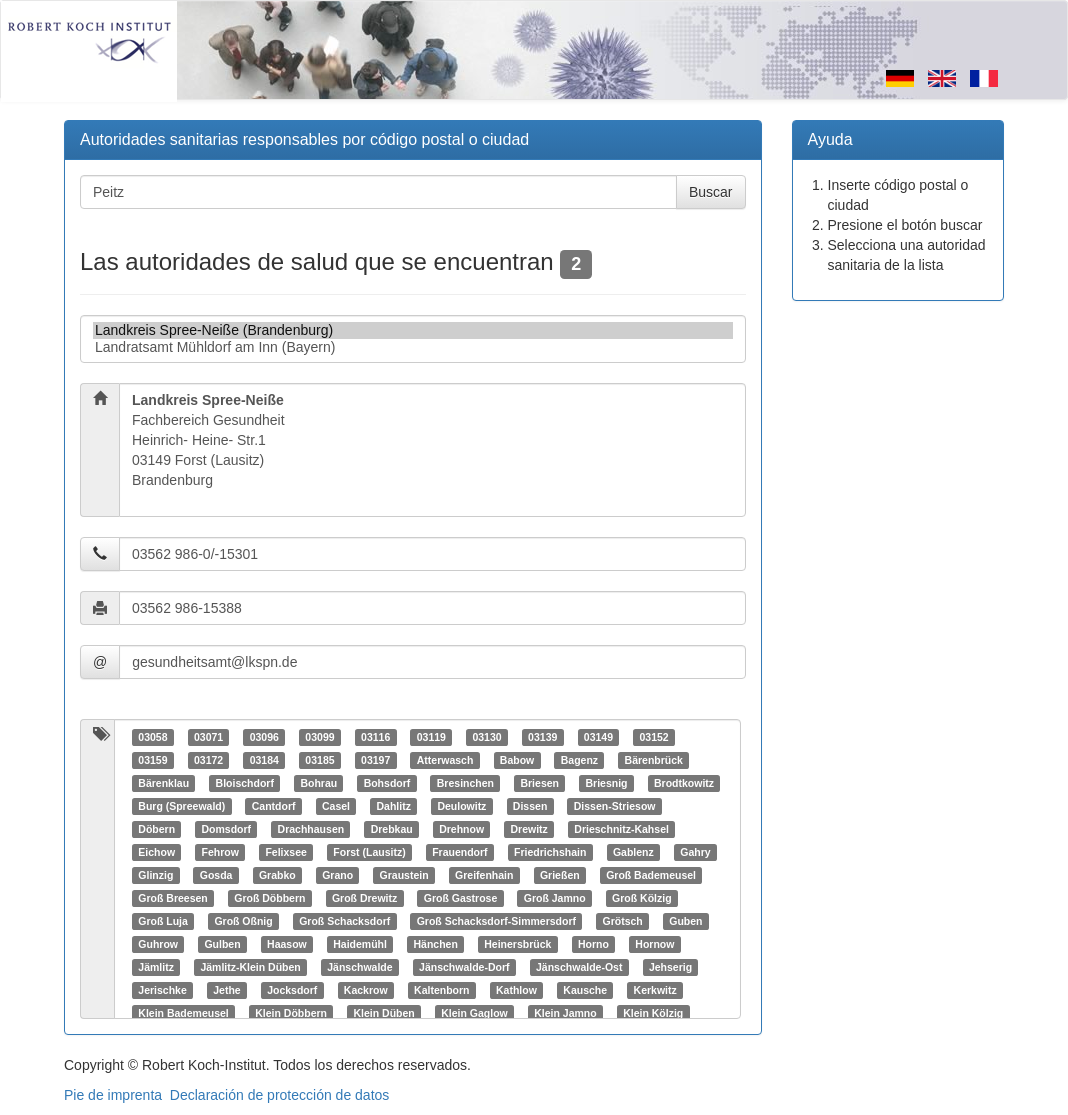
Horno (593, 944)
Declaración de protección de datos (279, 1095)
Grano (337, 875)
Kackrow (366, 990)
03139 (542, 737)
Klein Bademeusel (183, 1013)
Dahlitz (393, 806)
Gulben (222, 944)
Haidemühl (360, 944)
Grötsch (622, 921)
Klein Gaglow (474, 1013)
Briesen (539, 783)
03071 (208, 737)
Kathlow (516, 990)
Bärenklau (163, 783)
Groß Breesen (172, 898)
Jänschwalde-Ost (579, 967)
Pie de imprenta (113, 1095)
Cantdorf (274, 806)
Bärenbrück (654, 760)
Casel (336, 806)
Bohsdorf (387, 783)
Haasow (287, 944)
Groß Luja (163, 921)
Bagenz (579, 760)
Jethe (226, 990)
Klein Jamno (565, 1013)
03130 (486, 737)
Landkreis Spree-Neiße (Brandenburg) (413, 330)
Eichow (156, 852)
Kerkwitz (655, 990)
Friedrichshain (550, 852)
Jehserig (670, 967)
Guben (685, 921)
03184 (264, 760)
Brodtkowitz (684, 783)
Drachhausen (311, 829)
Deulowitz (461, 806)
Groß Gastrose (461, 898)
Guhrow (158, 944)
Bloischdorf (245, 783)
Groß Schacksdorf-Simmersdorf (496, 921)
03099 (319, 737)
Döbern (156, 829)
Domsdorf (227, 829)
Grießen (560, 875)
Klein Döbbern (291, 1013)
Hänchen (435, 944)
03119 (431, 737)
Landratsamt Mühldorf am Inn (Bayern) (413, 347)
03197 (375, 760)
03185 (319, 760)
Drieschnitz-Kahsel (621, 829)
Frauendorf (459, 852)
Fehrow (220, 852)
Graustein (404, 875)
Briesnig (606, 783)
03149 (598, 737)
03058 (152, 737)
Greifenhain (484, 875)
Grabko (277, 875)
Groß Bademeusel (651, 875)
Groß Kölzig (642, 898)
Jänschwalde (359, 967)
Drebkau (392, 829)
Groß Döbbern (269, 898)
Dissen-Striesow (615, 806)
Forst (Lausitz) (369, 852)
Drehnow (461, 829)
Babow (517, 760)
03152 (653, 737)
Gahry (695, 852)
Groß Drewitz (364, 898)
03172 (208, 760)
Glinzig (155, 875)
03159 (152, 760)
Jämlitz (156, 967)
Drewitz (529, 829)
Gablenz (633, 852)
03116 (375, 737)
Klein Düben (383, 1013)
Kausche (585, 990)
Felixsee (285, 852)
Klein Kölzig (653, 1013)
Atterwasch (445, 760)
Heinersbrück (517, 944)
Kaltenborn (441, 990)
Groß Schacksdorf (344, 921)
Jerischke (162, 990)
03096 (264, 737)
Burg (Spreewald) (181, 806)
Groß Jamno (555, 898)
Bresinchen (465, 783)
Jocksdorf (292, 990)
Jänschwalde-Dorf (464, 967)
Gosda (216, 875)
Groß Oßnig (243, 921)
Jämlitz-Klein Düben (250, 967)
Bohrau (318, 783)
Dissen (530, 806)
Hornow (654, 944)
